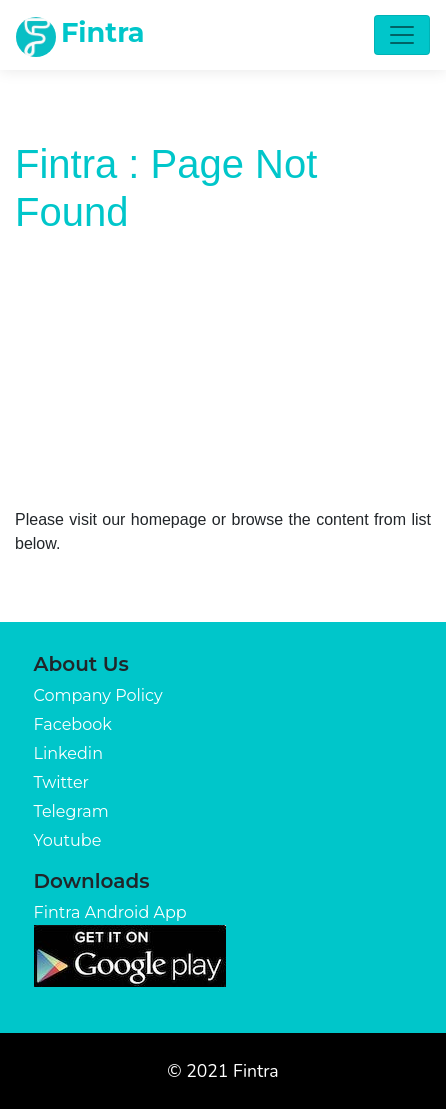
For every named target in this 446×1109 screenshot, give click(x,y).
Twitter (61, 782)
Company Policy (98, 695)
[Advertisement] (223, 369)
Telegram (71, 811)
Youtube (68, 840)
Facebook (73, 724)
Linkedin (68, 753)
